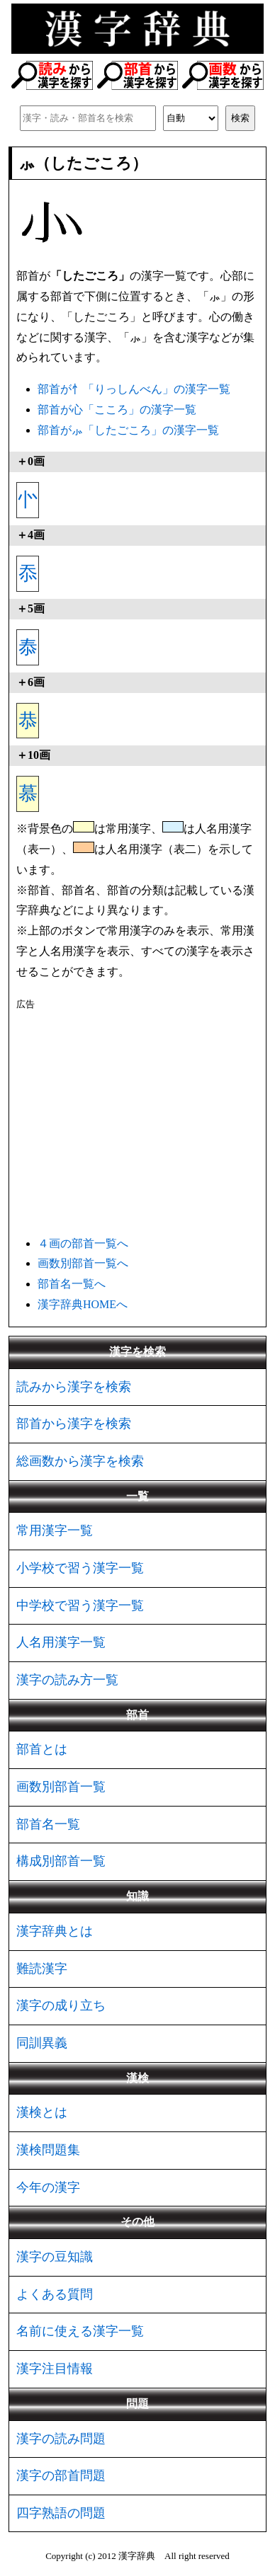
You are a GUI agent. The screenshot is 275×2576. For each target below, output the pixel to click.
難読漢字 (41, 1969)
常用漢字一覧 (54, 1530)
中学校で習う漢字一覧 (80, 1605)
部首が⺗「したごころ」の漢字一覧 (128, 430)
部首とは (41, 1749)
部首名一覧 (48, 1824)
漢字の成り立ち (61, 2005)
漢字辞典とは (54, 1931)
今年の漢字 (48, 2187)
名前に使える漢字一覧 (80, 2331)
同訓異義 (41, 2043)
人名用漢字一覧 (61, 1642)
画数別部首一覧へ (83, 1263)
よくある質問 (54, 2294)
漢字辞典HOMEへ (83, 1304)
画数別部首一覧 (61, 1787)
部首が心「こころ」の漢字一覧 (117, 409)
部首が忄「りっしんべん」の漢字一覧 (134, 389)
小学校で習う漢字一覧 (80, 1568)
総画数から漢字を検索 (80, 1461)
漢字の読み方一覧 (67, 1680)
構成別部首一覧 (61, 1861)
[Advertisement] (137, 1120)
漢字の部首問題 (61, 2475)
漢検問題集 (48, 2150)
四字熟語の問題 (61, 2513)
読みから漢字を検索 (73, 1387)
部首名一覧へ (72, 1284)
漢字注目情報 (54, 2369)
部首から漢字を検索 (73, 1423)
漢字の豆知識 (54, 2257)
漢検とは (41, 2112)
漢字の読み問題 (61, 2439)
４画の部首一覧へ (83, 1243)
